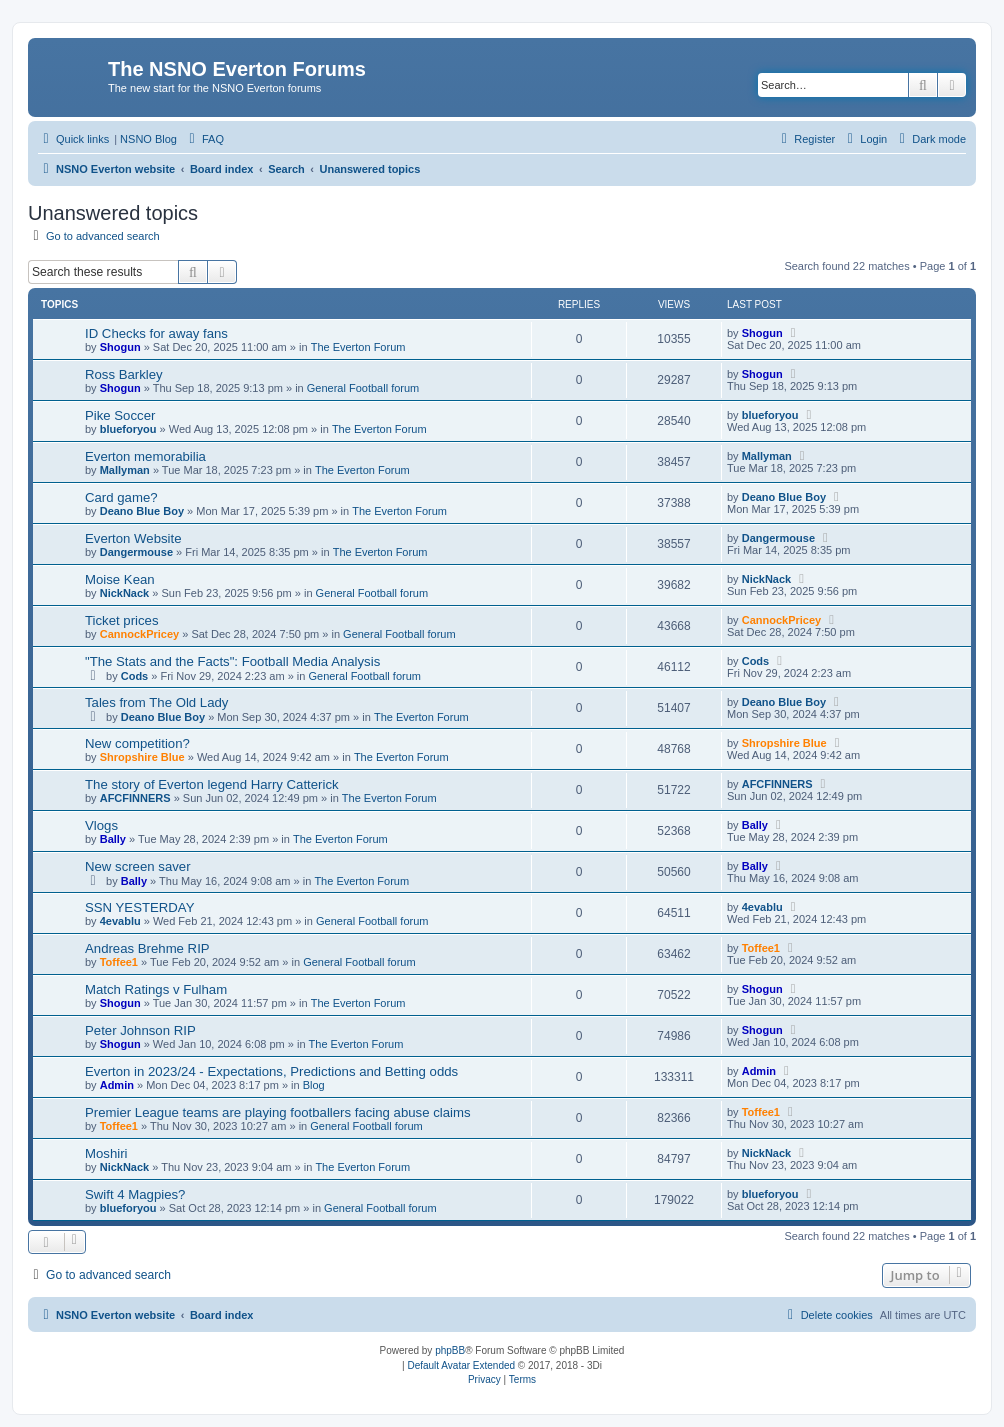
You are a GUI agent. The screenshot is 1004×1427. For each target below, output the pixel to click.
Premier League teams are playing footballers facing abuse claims (278, 1112)
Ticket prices (122, 620)
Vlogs (101, 825)
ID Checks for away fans (156, 333)
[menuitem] (204, 139)
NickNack (125, 593)
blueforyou (128, 429)
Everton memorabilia (145, 456)
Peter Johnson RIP (140, 1030)
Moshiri (106, 1153)
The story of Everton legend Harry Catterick (212, 784)
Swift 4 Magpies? (135, 1194)
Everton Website (133, 538)
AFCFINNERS (135, 798)
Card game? (121, 497)
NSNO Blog (148, 139)
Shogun (120, 347)
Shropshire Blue (142, 757)
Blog (314, 1085)
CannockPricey (139, 634)
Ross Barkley (124, 374)
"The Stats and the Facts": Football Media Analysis (232, 661)
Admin (117, 1085)
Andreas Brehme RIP (147, 948)
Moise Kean (120, 579)
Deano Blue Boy (142, 511)
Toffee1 (119, 962)
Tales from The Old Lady (156, 702)
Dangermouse (136, 552)
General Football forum (363, 388)
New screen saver (138, 866)
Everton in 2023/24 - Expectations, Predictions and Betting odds (271, 1071)
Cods (135, 676)
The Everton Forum (358, 347)
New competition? (137, 743)
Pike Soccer (120, 415)
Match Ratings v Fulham (156, 989)
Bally (113, 839)
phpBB (450, 1350)
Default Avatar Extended (461, 1365)
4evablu (120, 921)
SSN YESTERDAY (139, 907)
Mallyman (125, 470)
